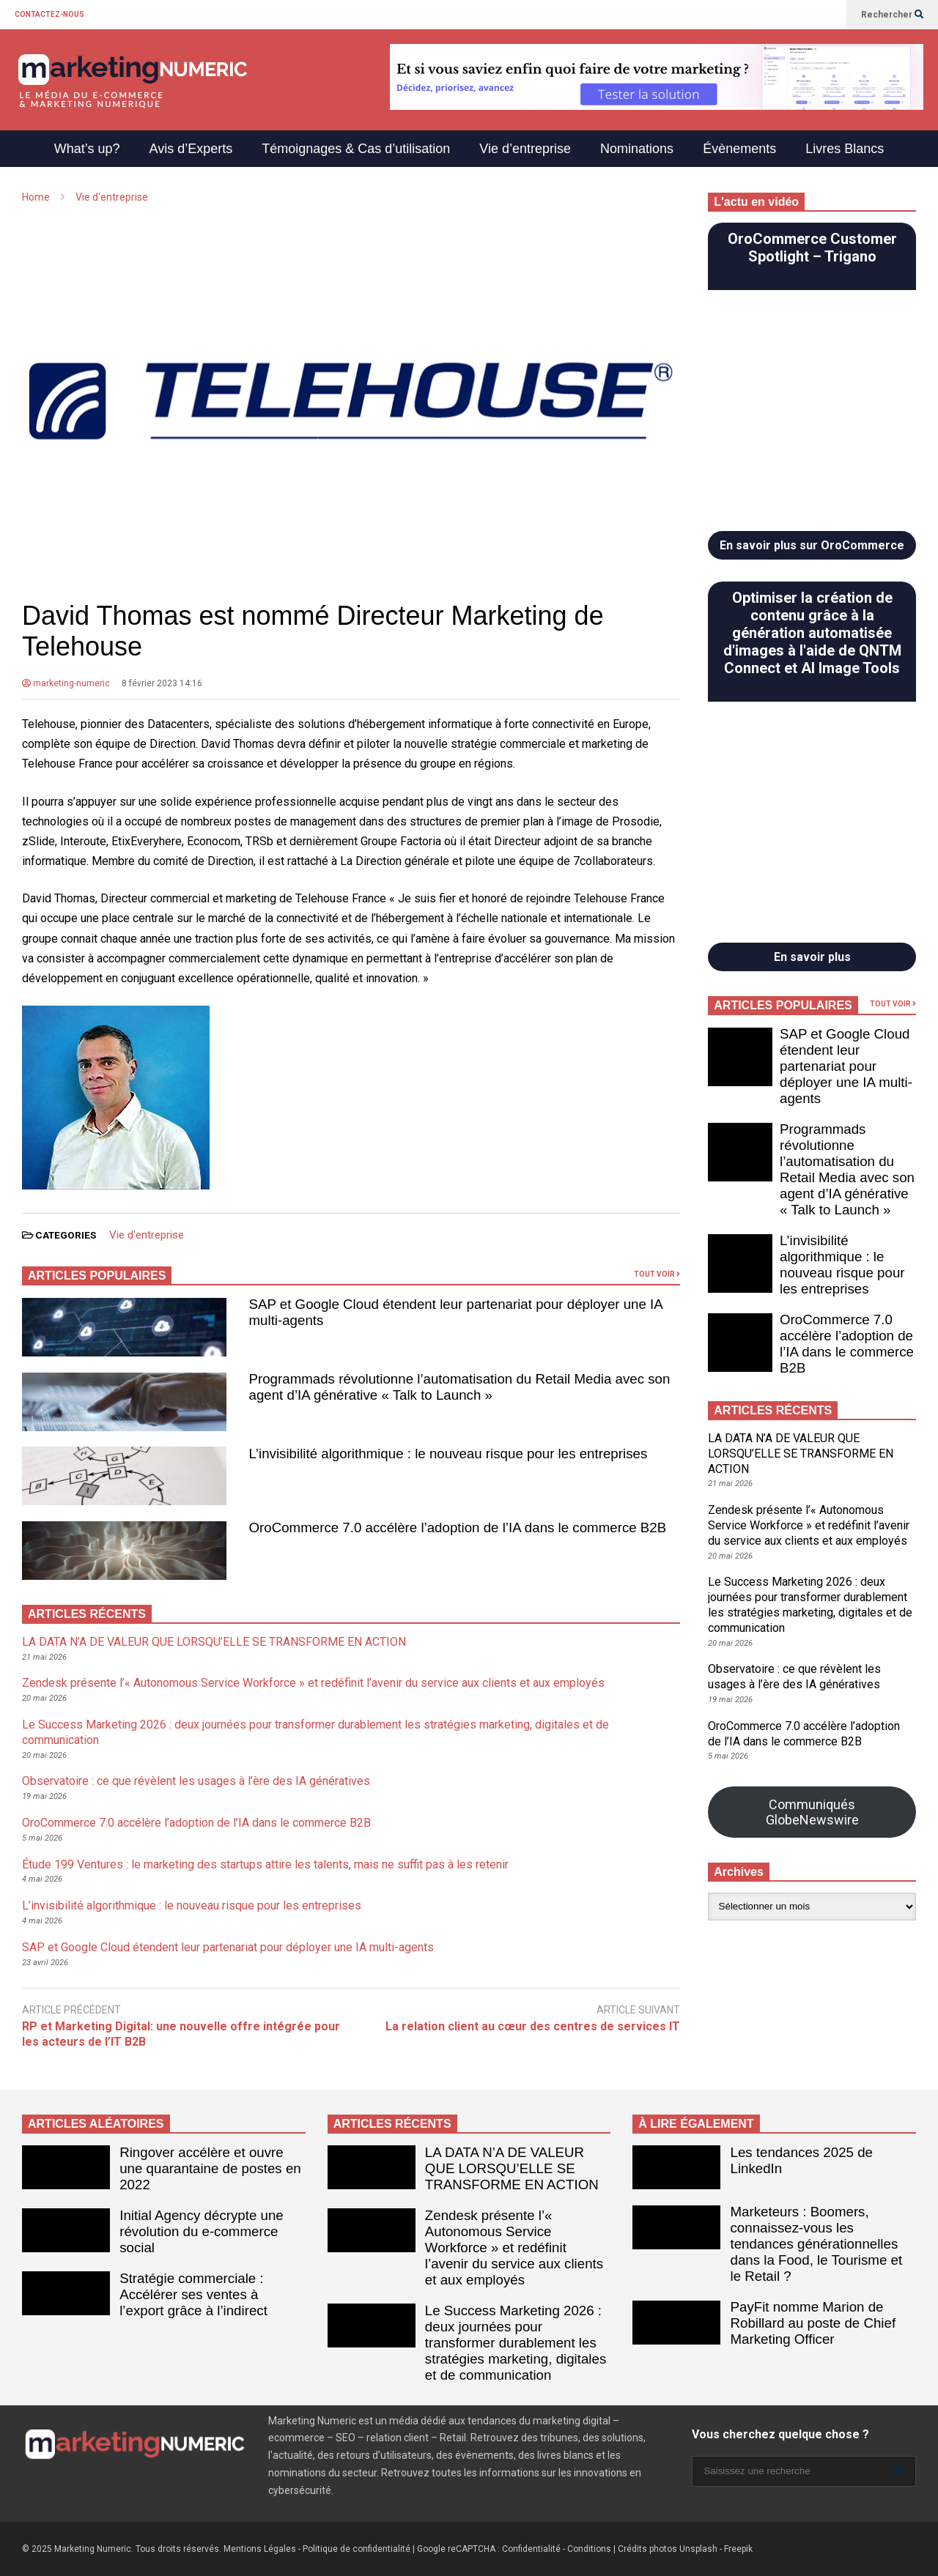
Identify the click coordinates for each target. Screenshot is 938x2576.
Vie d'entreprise (146, 1234)
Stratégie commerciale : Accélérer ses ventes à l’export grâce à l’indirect (193, 2294)
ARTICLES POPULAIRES (97, 1275)
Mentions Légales (260, 2549)
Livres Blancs (844, 148)
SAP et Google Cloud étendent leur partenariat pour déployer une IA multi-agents (228, 1947)
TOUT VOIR (657, 1274)
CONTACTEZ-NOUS (49, 14)
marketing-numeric (66, 683)
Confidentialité (531, 2549)
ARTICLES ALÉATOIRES (96, 2123)
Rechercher (892, 15)
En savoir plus (812, 957)
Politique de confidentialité (356, 2549)
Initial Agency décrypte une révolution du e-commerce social (201, 2231)
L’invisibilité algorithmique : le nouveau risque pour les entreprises (448, 1453)
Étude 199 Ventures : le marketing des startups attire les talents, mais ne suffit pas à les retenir (265, 1864)
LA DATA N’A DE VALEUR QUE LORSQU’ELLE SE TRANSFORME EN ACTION (214, 1642)
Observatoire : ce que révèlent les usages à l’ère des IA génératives (196, 1781)
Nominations (636, 148)
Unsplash (698, 2549)
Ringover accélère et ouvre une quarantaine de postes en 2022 (210, 2168)
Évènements (739, 148)
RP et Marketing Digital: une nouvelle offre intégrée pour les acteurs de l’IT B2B (181, 2034)
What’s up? (87, 148)
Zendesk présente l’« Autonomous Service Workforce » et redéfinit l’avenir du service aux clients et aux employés (313, 1683)
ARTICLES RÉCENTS (392, 2123)
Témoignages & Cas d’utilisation (356, 148)
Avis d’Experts (190, 148)
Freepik (738, 2549)
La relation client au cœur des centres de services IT (532, 2026)
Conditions (589, 2549)
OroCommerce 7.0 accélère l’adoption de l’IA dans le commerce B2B (458, 1527)
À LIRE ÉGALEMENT (695, 2123)
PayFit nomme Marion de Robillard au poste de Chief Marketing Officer (813, 2323)
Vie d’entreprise (525, 148)
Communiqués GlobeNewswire (812, 1812)
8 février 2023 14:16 (162, 683)
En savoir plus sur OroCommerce (812, 545)
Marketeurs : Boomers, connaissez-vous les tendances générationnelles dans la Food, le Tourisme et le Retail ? (817, 2244)
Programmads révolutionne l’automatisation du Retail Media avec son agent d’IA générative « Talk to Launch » (460, 1387)
